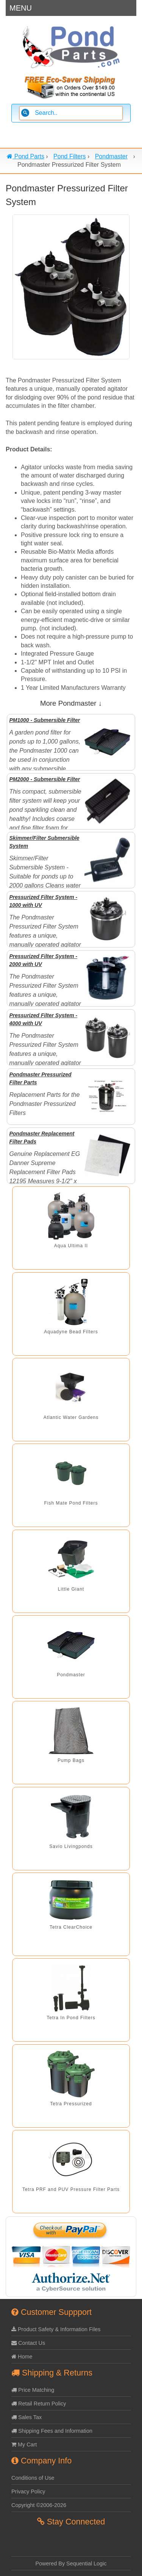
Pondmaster (71, 1674)
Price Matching (32, 2390)
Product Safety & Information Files (55, 2329)
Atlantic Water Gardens (71, 1417)
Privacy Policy (28, 2491)
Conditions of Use (33, 2478)
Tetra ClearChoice (71, 1927)
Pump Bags (71, 1760)
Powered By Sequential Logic (71, 2563)
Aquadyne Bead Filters (71, 1331)
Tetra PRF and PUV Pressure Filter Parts (71, 2189)
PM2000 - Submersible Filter (44, 779)
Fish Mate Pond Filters (71, 1503)
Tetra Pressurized (71, 2103)
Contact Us (28, 2343)
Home (21, 2357)
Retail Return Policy (38, 2404)
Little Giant (71, 1589)
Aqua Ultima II (71, 1245)
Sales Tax (26, 2417)
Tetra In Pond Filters (71, 2017)
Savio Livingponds (70, 1846)
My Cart (24, 2444)
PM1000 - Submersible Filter (44, 720)
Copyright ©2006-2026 (38, 2505)
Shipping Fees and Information (51, 2431)
